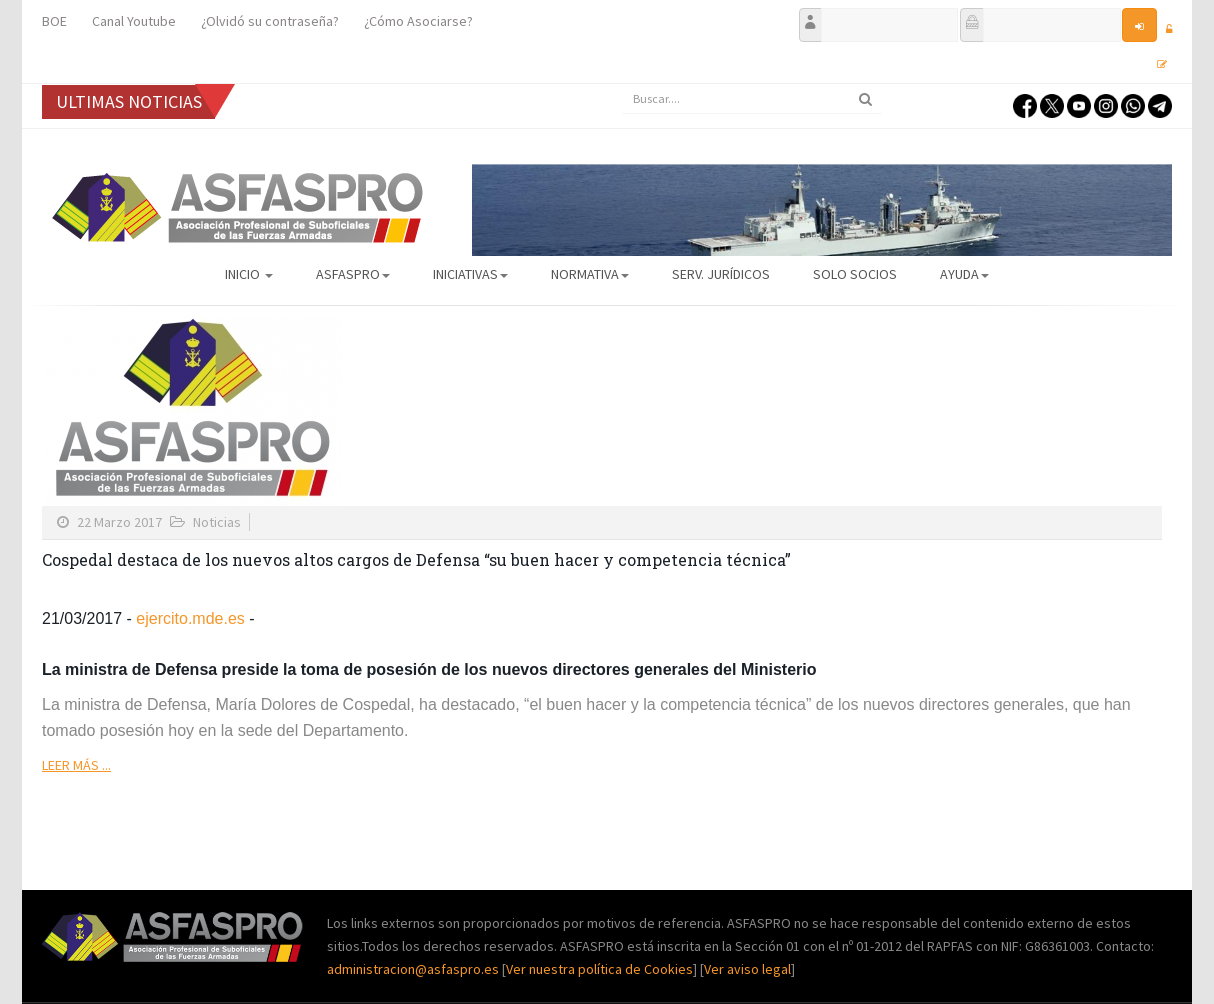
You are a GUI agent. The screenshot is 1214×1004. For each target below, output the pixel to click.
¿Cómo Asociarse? (418, 21)
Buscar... (622, 84)
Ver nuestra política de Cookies (599, 969)
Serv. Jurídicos (721, 274)
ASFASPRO (353, 274)
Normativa (590, 274)
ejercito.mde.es (190, 618)
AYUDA (964, 274)
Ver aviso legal (747, 969)
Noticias (217, 522)
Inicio (249, 274)
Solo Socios (855, 274)
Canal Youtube (134, 21)
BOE (54, 21)
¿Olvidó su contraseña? (270, 21)
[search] (752, 99)
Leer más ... (76, 765)
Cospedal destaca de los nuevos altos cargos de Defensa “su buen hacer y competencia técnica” (416, 559)
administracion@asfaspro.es (414, 969)
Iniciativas (470, 274)
